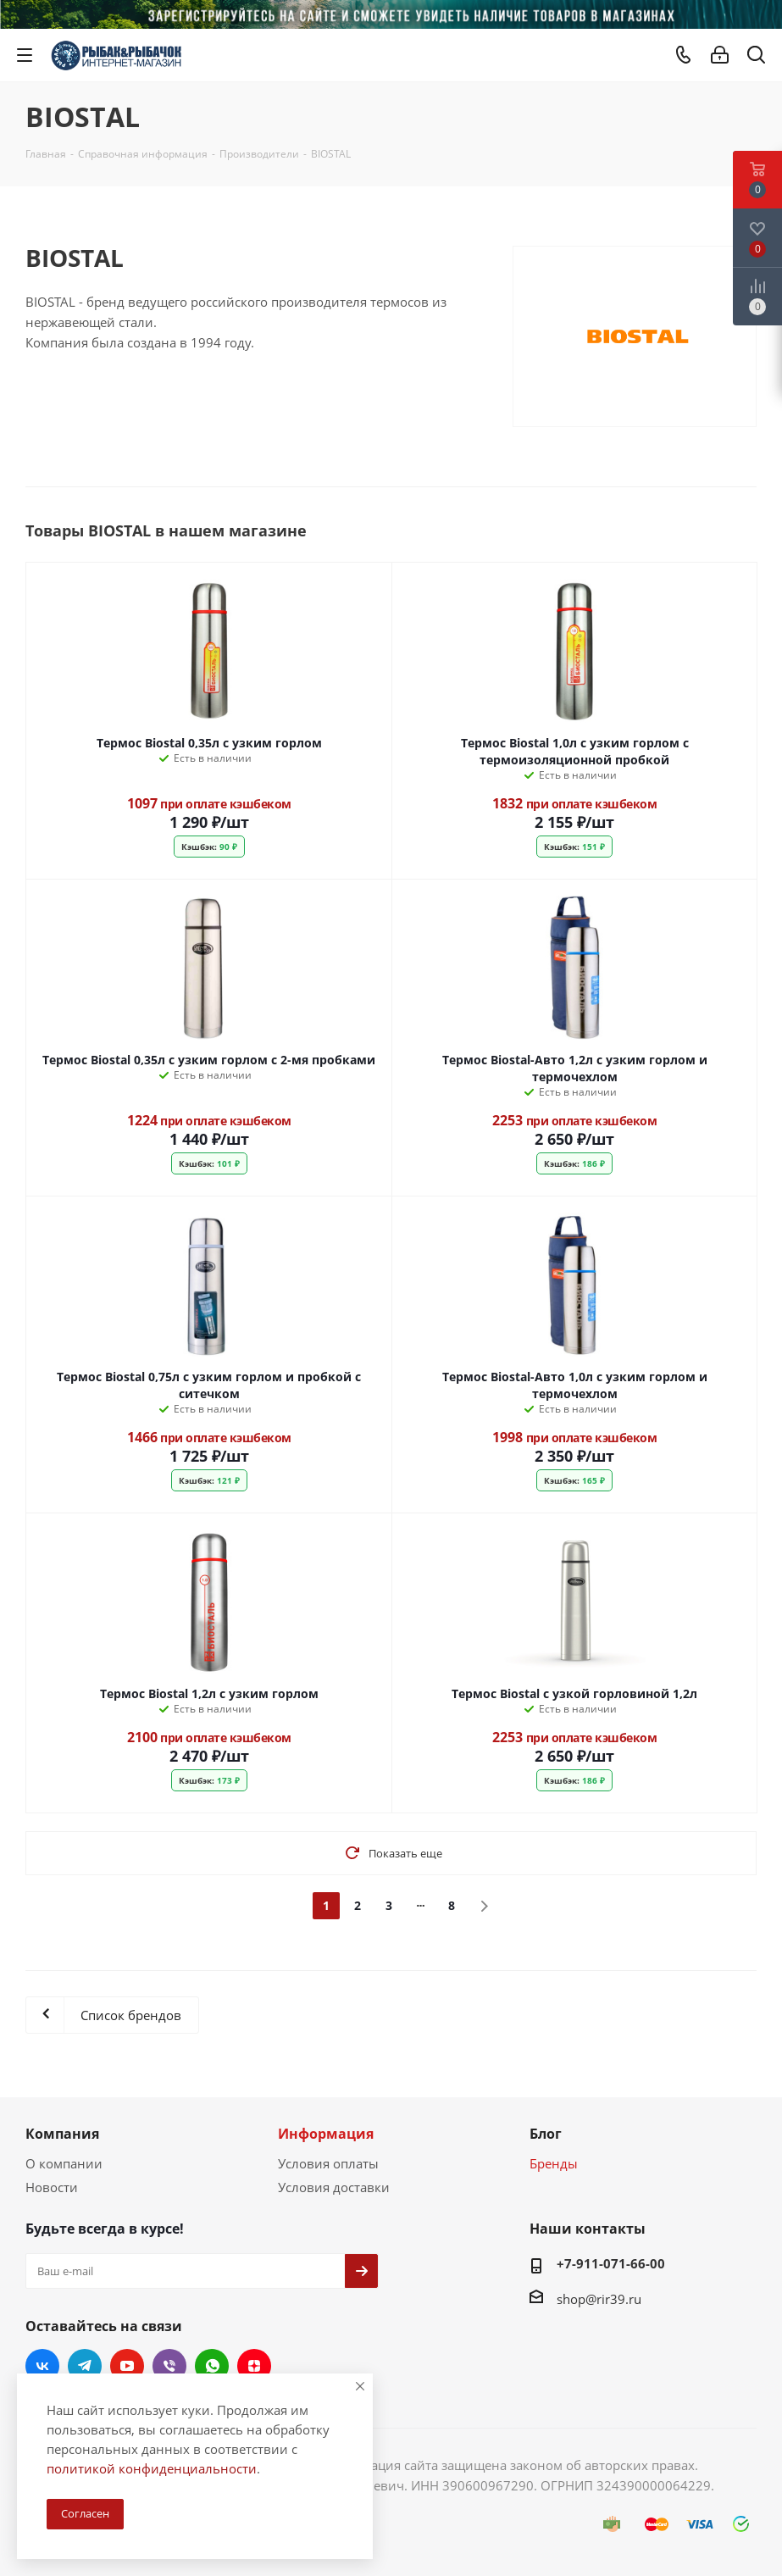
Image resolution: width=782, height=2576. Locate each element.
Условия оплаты (328, 2163)
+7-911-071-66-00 (611, 2263)
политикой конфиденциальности (152, 2468)
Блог (546, 2133)
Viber (169, 2366)
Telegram (85, 2366)
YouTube (127, 2366)
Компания (62, 2133)
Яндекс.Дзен (254, 2366)
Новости (51, 2187)
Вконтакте (42, 2366)
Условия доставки (334, 2187)
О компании (64, 2163)
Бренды (554, 2163)
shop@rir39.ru (599, 2298)
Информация (326, 2133)
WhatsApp (212, 2366)
